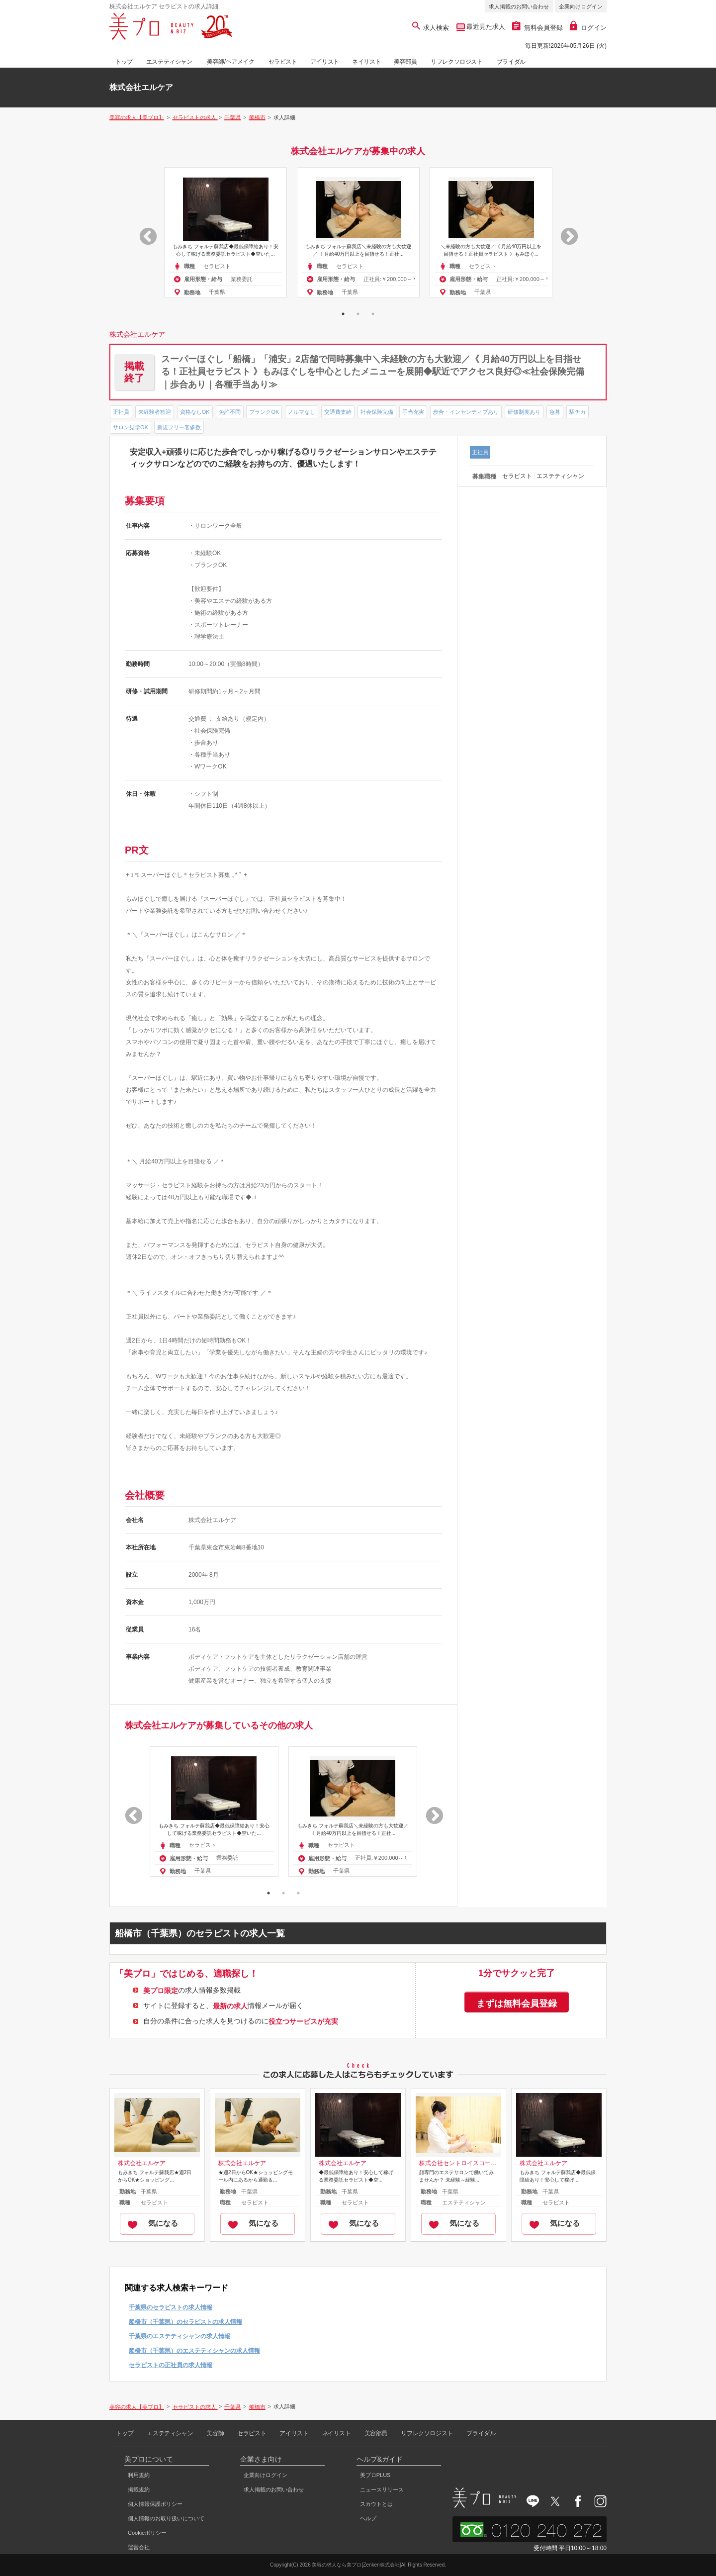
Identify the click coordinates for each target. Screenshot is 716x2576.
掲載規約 (139, 2489)
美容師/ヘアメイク (231, 61)
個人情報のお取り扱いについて (166, 2518)
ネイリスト (366, 61)
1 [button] (343, 314)
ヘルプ (368, 2518)
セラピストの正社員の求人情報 (170, 2365)
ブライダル (511, 61)
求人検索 (430, 27)
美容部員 (405, 61)
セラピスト (282, 61)
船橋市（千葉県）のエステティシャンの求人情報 (194, 2350)
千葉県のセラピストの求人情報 (170, 2307)
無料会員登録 (537, 27)
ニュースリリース (382, 2489)
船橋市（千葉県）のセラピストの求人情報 (185, 2321)
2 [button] (358, 314)
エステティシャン (169, 61)
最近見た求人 (485, 26)
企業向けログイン (581, 6)
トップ (124, 61)
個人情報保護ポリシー (155, 2504)
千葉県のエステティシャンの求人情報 (179, 2336)
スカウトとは (376, 2504)
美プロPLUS (375, 2475)
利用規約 (139, 2475)
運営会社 (139, 2547)
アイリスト (324, 61)
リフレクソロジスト (456, 61)
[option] (225, 232)
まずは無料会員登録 (516, 2003)
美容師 (215, 2433)
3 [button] (373, 314)
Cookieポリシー (147, 2533)
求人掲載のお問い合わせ (519, 6)
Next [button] (564, 232)
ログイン (588, 27)
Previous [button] (143, 232)
